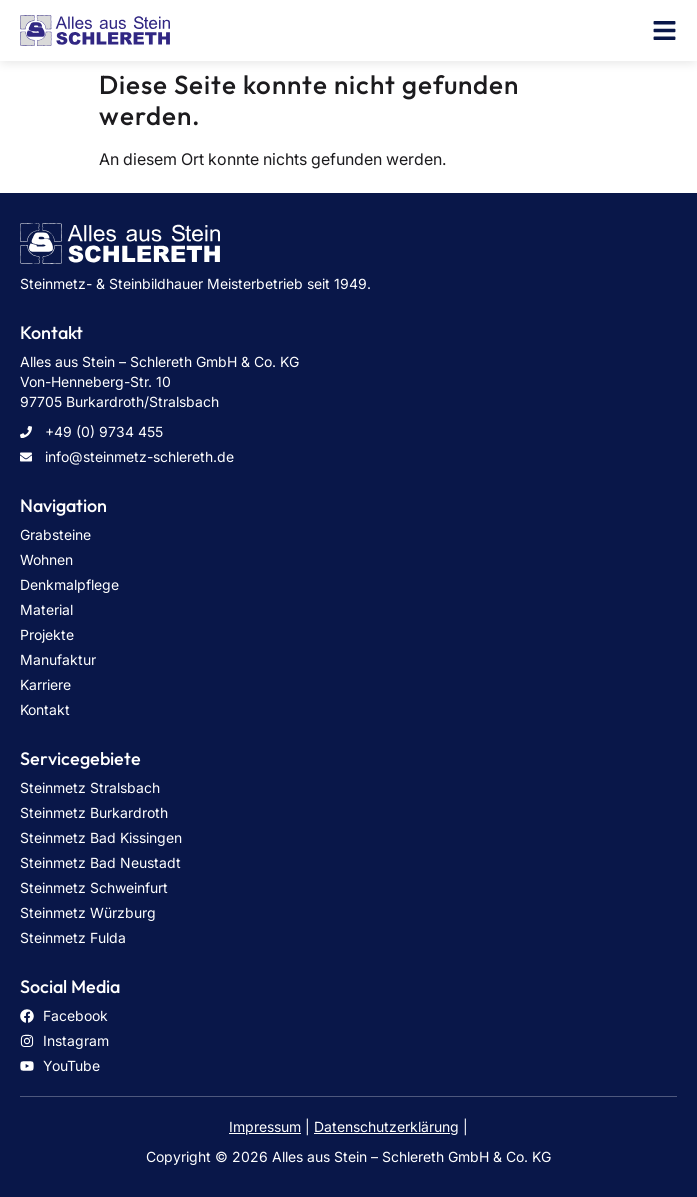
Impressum (265, 1126)
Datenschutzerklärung (386, 1126)
